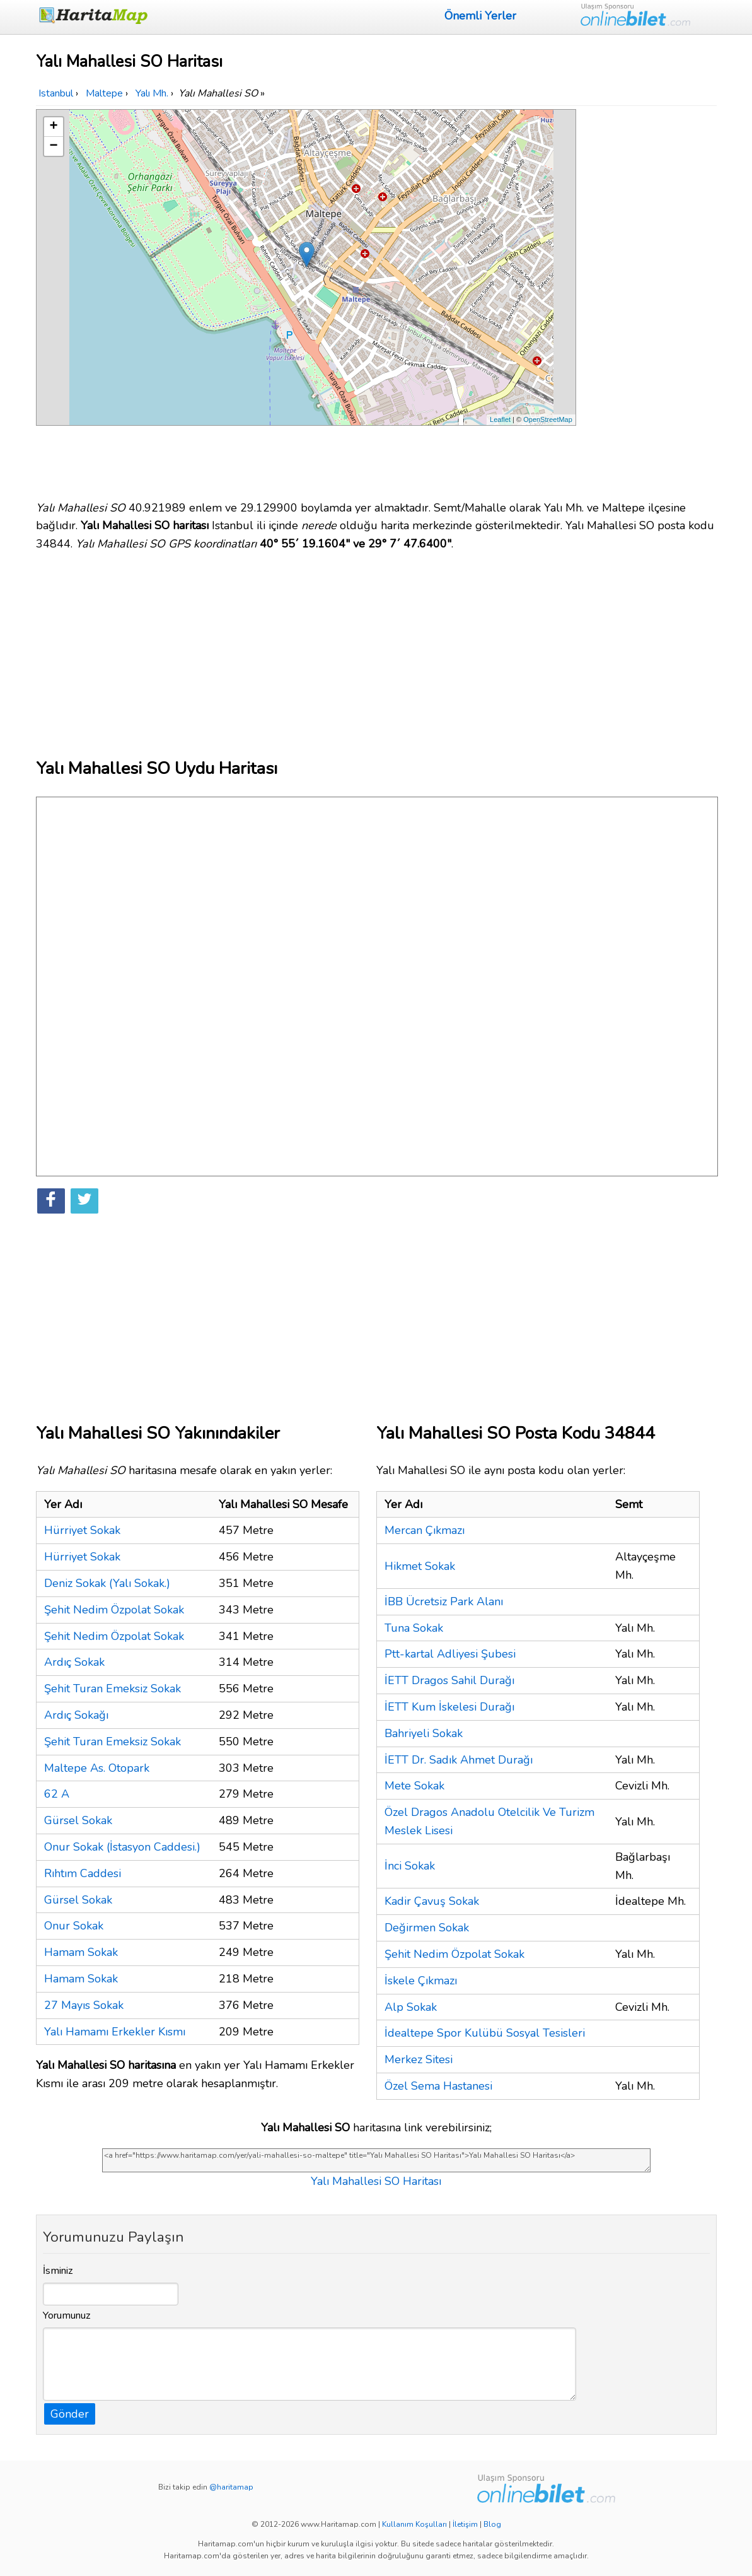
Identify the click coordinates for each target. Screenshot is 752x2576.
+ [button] (53, 126)
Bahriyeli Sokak (424, 1733)
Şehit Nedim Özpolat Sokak (114, 1609)
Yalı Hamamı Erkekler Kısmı (114, 2031)
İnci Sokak (410, 1865)
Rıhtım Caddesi (82, 1873)
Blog (492, 2524)
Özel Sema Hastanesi (438, 2085)
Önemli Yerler (480, 15)
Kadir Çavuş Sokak (432, 1901)
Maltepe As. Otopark (96, 1768)
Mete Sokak (414, 1785)
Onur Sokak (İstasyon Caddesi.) (122, 1846)
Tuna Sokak (414, 1628)
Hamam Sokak (81, 1952)
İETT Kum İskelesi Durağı (449, 1706)
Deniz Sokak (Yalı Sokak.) (107, 1583)
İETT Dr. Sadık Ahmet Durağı (459, 1759)
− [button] (53, 146)
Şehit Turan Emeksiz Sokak (112, 1688)
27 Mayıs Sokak (84, 2005)
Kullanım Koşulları (414, 2524)
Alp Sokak (411, 2007)
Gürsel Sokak (78, 1820)
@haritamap (231, 2487)
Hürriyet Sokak (82, 1530)
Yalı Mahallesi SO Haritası (376, 2181)
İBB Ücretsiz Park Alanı (444, 1601)
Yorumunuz (67, 2315)
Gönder (69, 2413)
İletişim (465, 2524)
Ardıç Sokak (74, 1662)
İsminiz (58, 2271)
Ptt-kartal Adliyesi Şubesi (450, 1653)
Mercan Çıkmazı (425, 1530)
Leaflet (500, 419)
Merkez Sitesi (419, 2059)
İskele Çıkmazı (421, 1980)
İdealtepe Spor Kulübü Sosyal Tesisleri (485, 2032)
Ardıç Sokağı (76, 1715)
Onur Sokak (73, 1925)
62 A (56, 1793)
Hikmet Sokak (420, 1566)
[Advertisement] (648, 298)
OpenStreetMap (547, 419)
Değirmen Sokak (427, 1927)
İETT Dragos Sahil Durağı (449, 1680)
